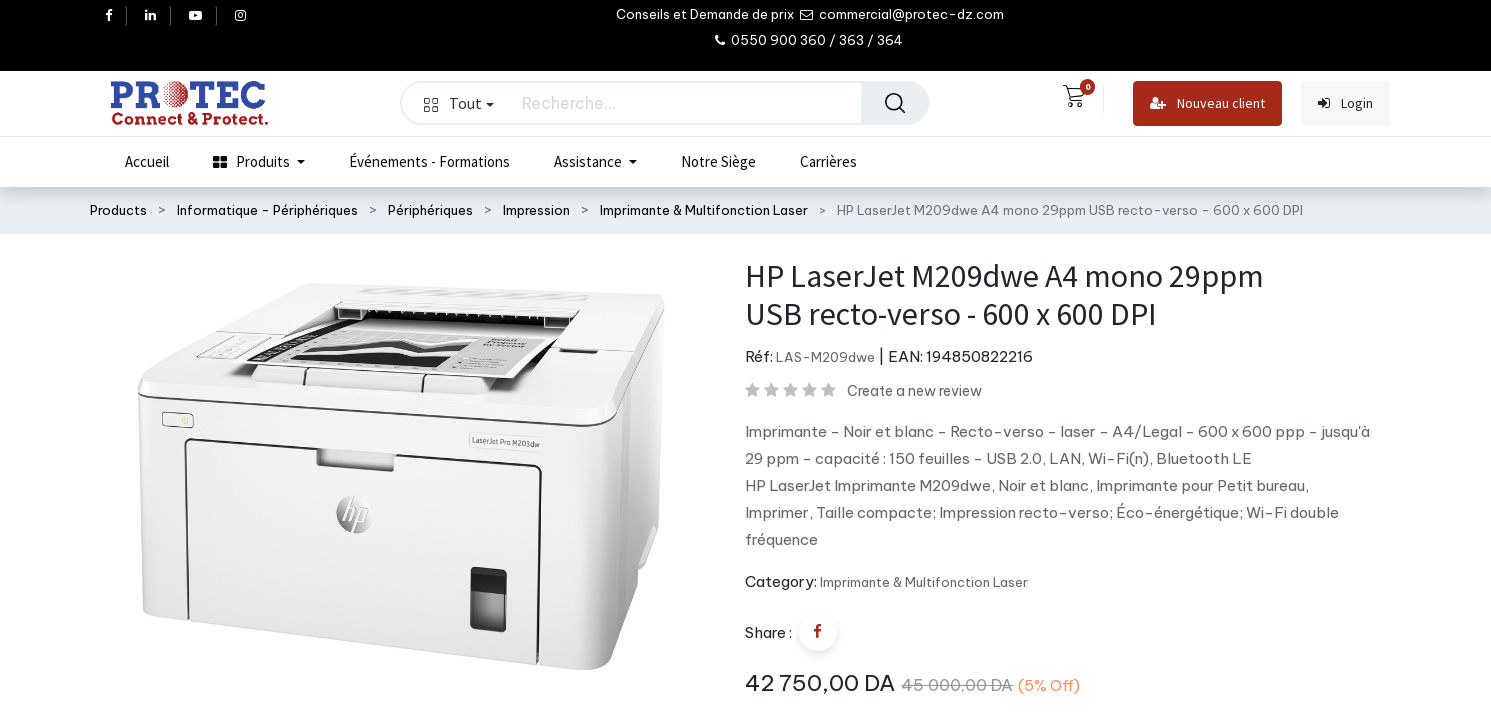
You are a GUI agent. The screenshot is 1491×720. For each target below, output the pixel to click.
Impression (536, 210)
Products (118, 210)
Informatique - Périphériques (267, 210)
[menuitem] (147, 162)
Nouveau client (1207, 103)
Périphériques (430, 210)
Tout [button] (459, 103)
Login (1345, 103)
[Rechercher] (895, 103)
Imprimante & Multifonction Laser (704, 210)
